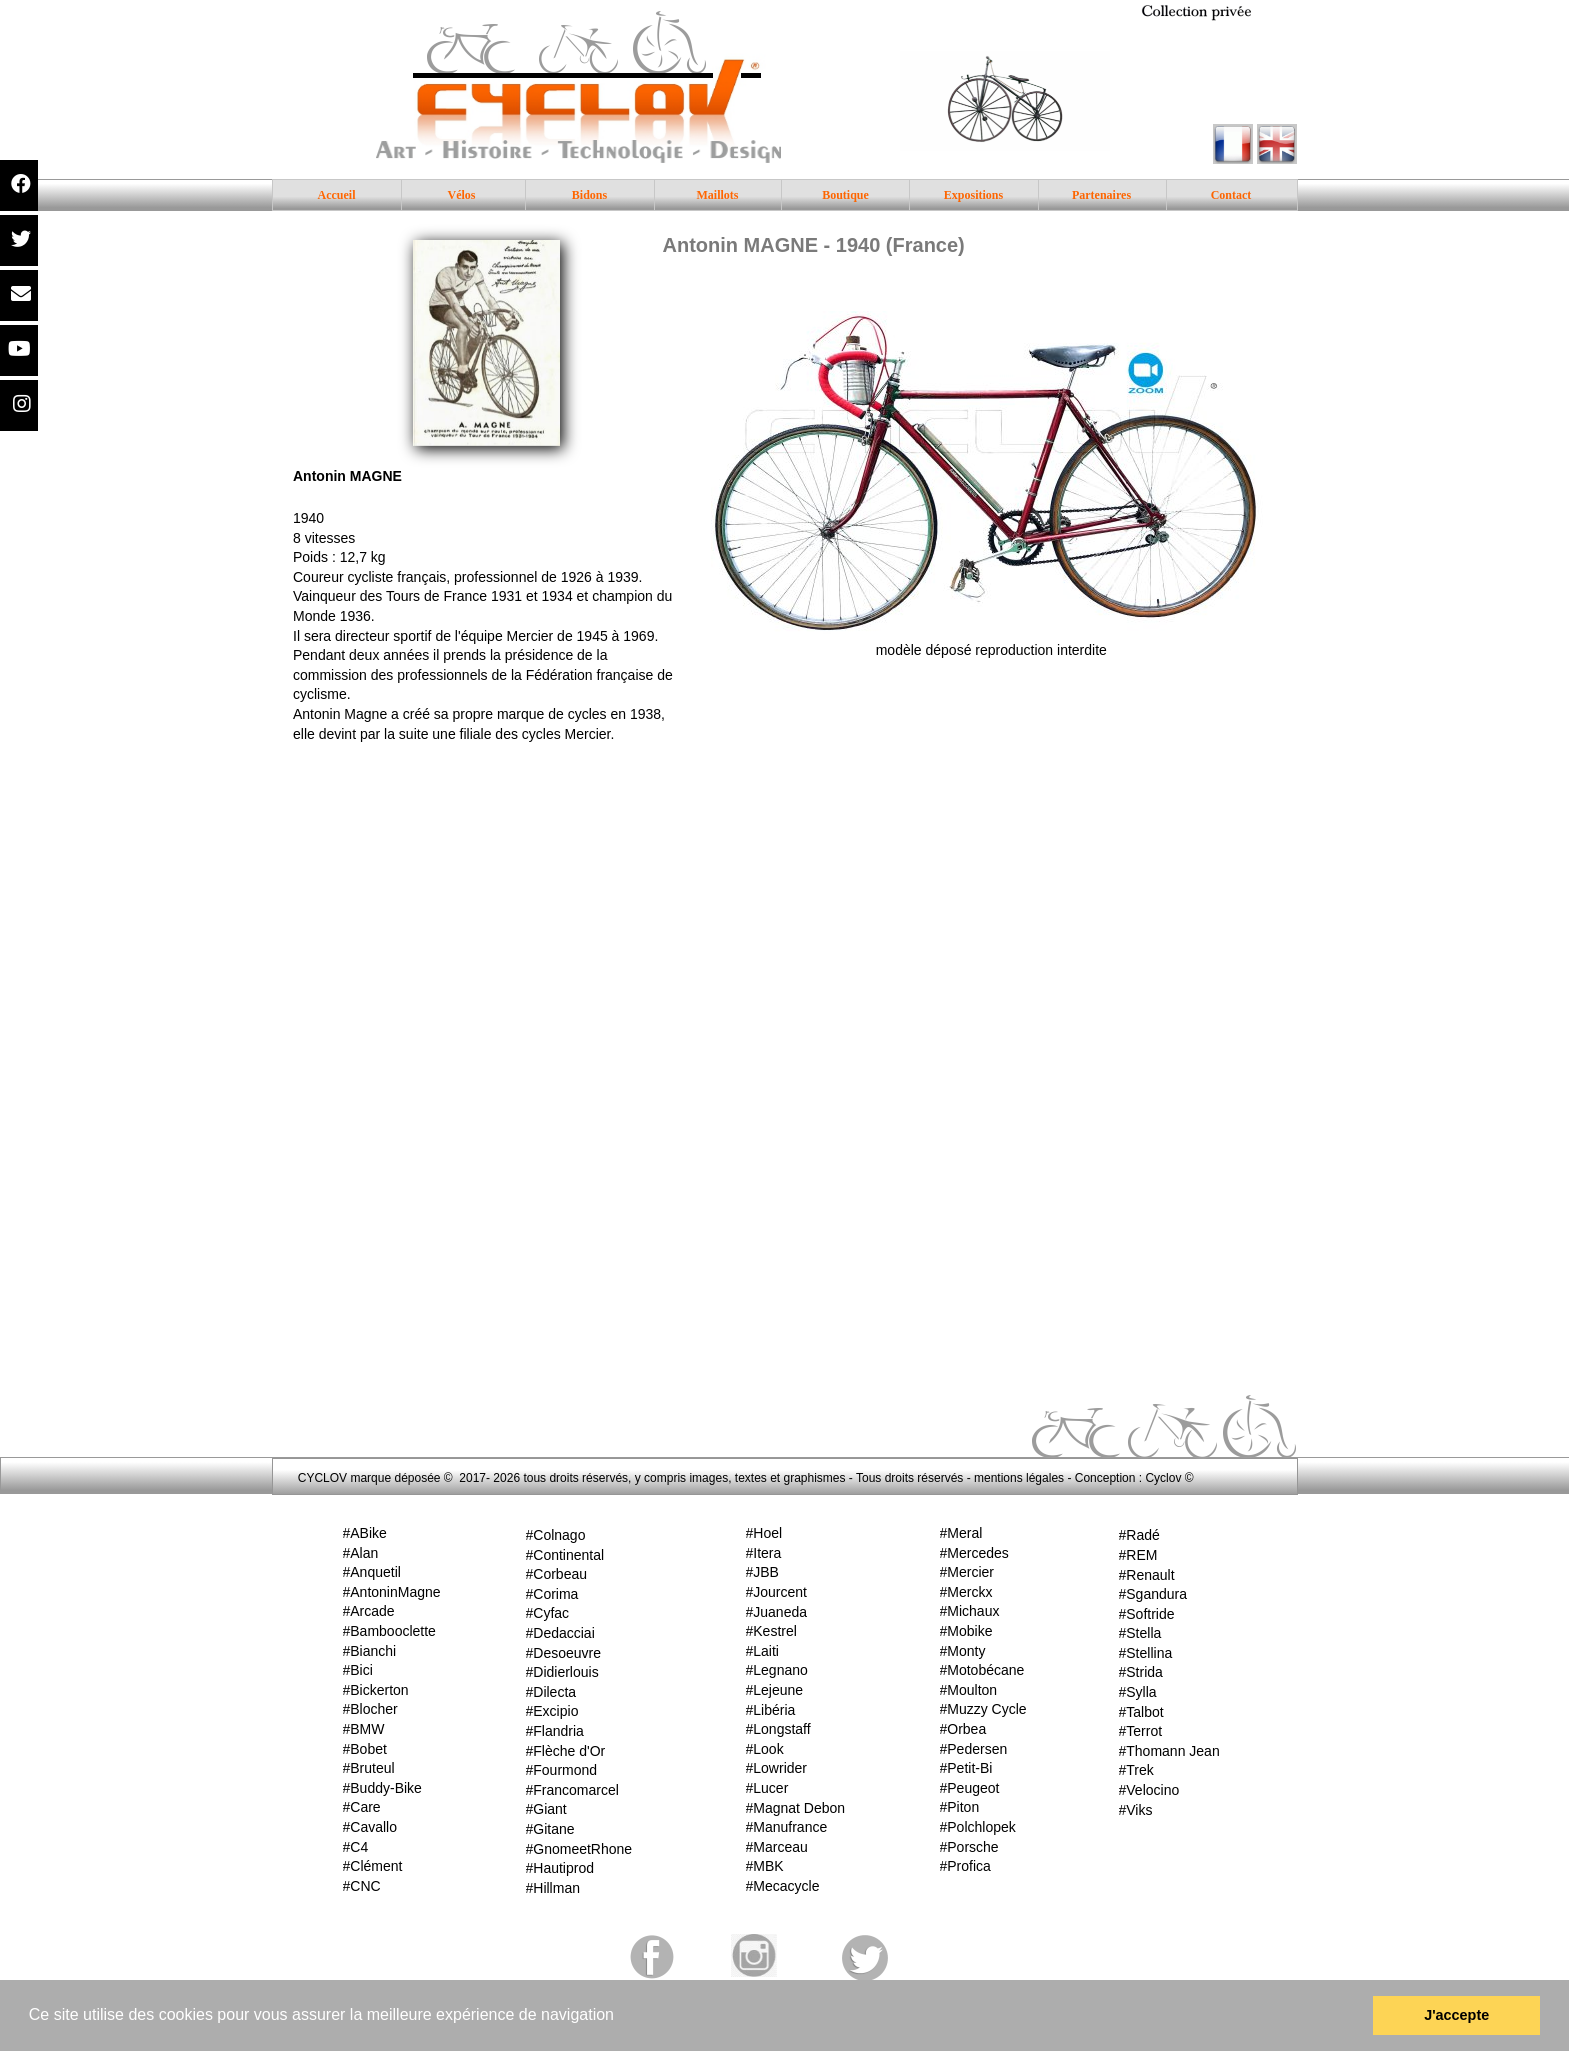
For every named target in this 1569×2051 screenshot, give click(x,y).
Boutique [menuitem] (845, 195)
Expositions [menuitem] (973, 195)
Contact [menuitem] (1231, 195)
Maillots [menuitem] (718, 195)
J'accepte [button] (1456, 2015)
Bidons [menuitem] (589, 195)
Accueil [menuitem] (337, 195)
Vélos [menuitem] (462, 195)
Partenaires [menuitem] (1101, 195)
